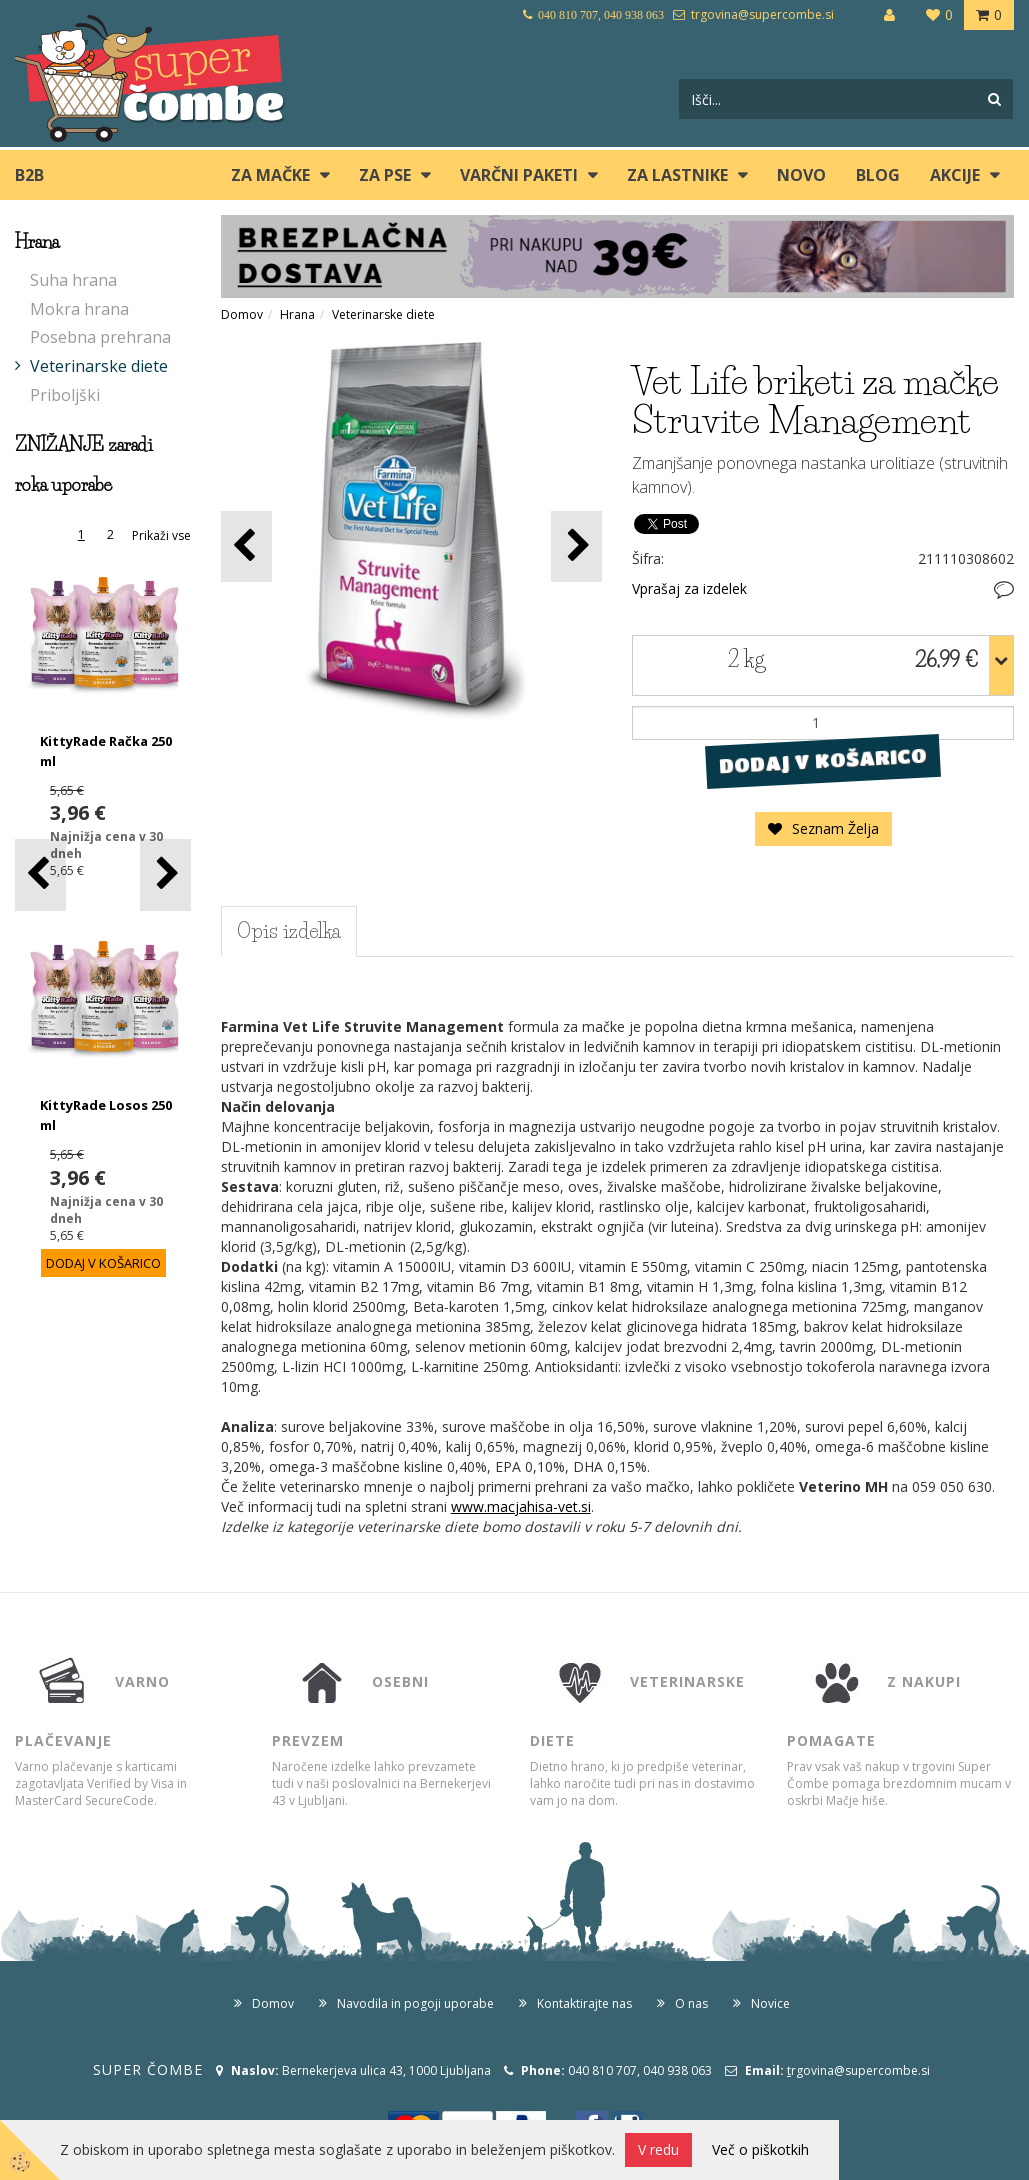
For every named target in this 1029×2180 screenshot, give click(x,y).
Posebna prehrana (100, 337)
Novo (801, 175)
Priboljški (65, 395)
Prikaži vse (161, 535)
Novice (770, 2003)
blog (878, 175)
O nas (691, 2003)
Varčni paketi (519, 175)
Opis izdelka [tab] (289, 931)
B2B (29, 175)
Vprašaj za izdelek (689, 588)
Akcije (955, 175)
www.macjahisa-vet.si (521, 1506)
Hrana (297, 314)
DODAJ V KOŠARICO (823, 760)
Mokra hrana (79, 309)
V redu (658, 2149)
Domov (242, 314)
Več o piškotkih (760, 2149)
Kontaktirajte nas (584, 2003)
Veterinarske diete (99, 366)
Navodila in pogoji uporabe (415, 2003)
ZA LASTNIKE (677, 175)
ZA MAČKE (270, 175)
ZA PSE (385, 175)
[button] (165, 874)
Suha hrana (73, 280)
